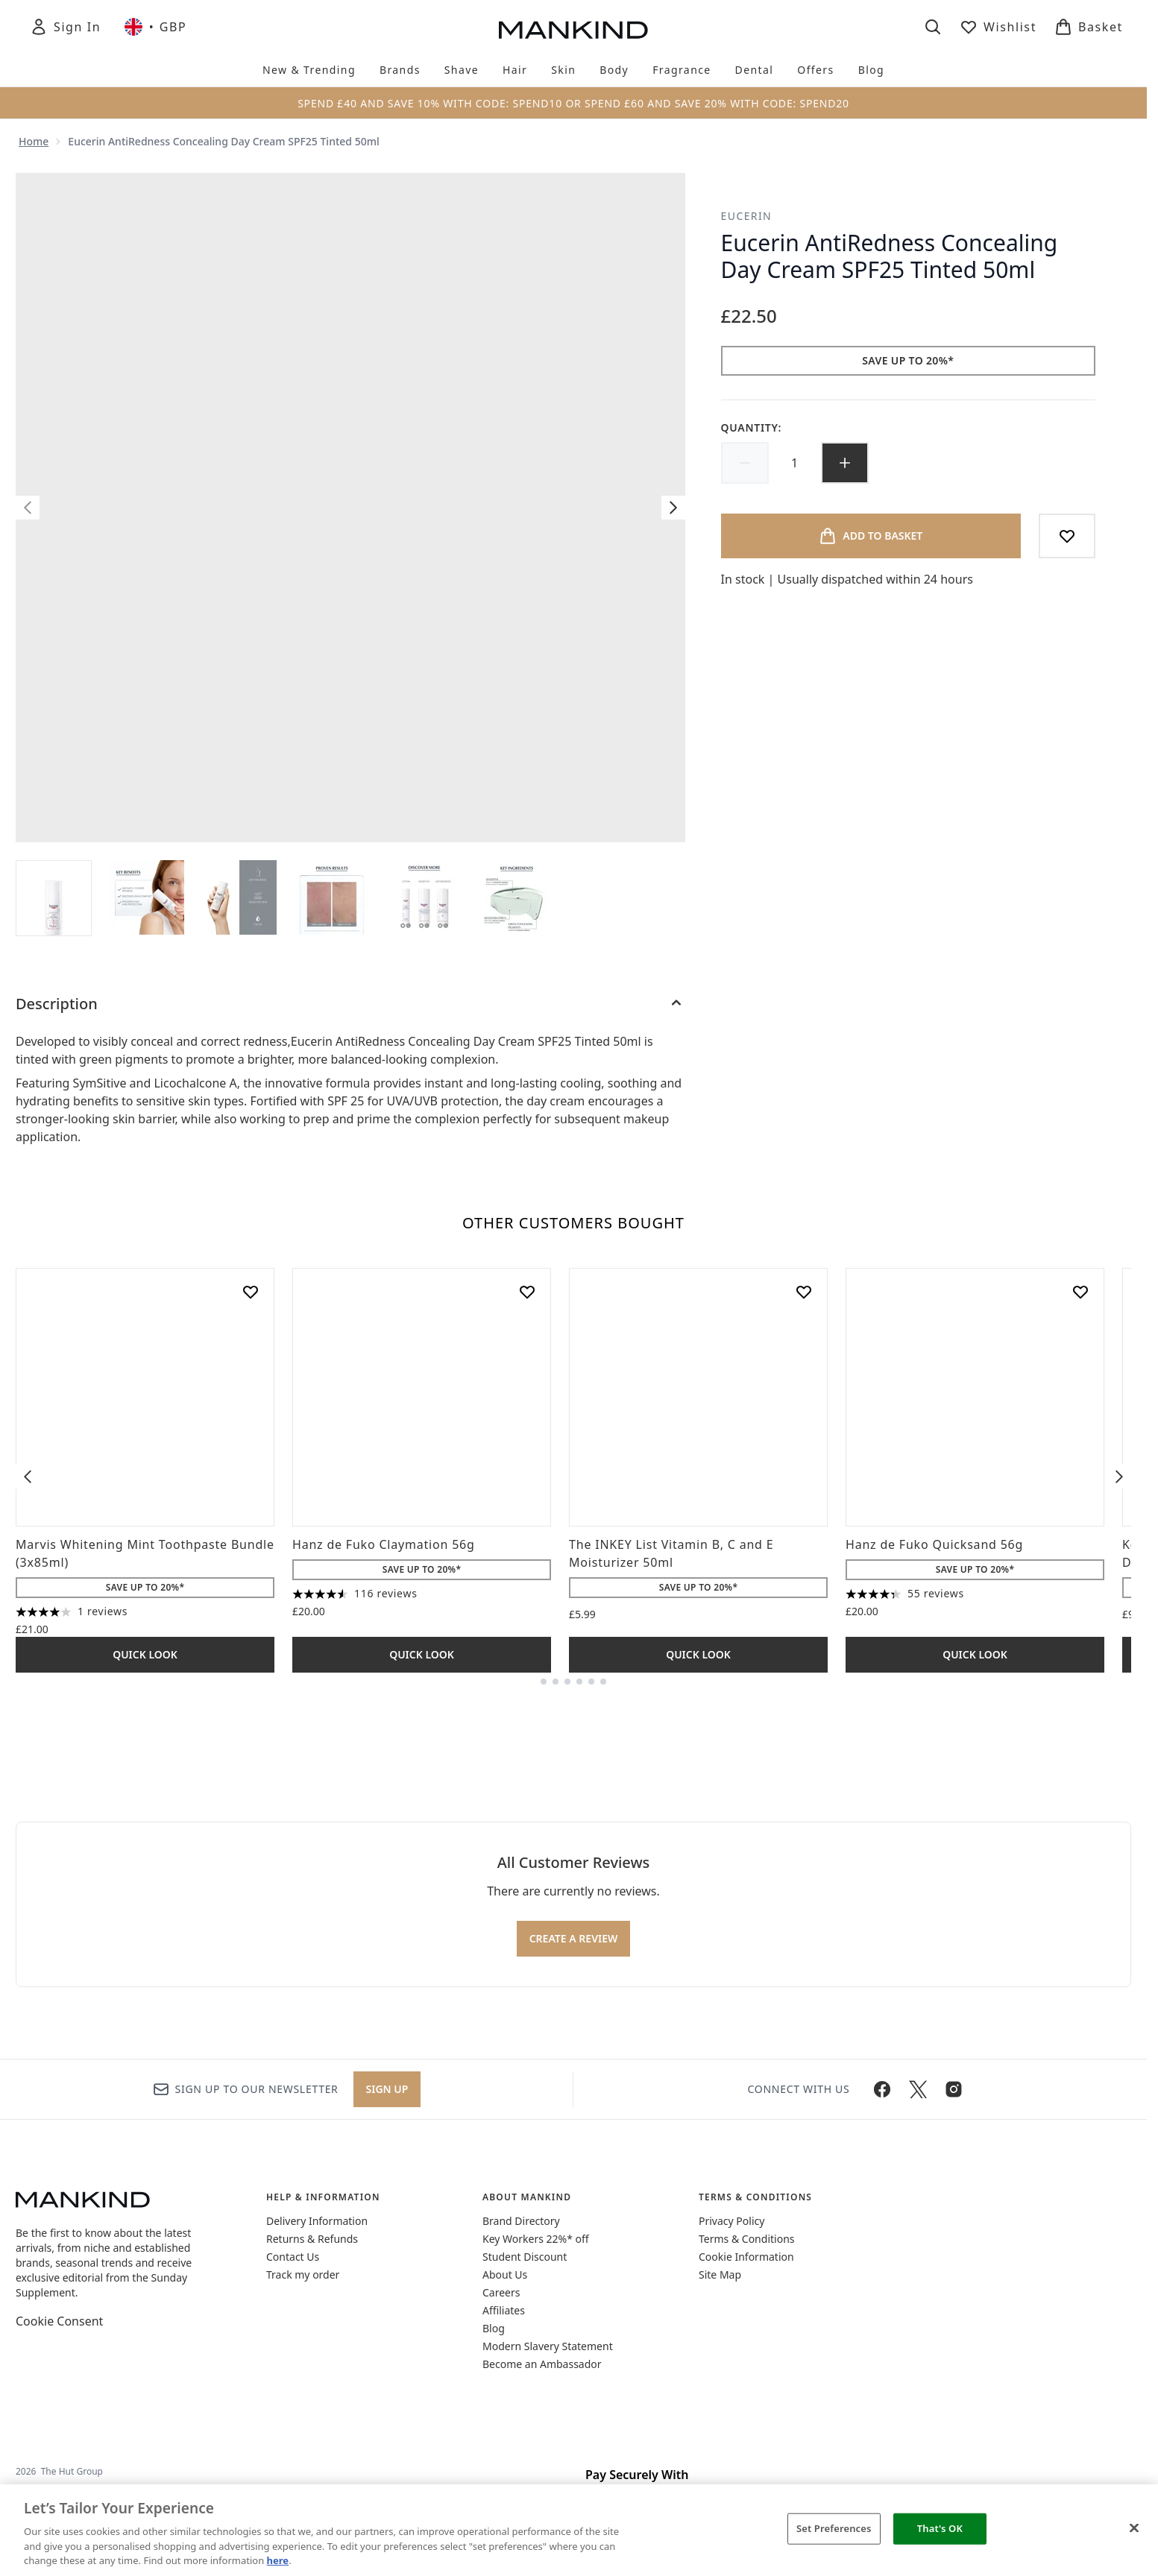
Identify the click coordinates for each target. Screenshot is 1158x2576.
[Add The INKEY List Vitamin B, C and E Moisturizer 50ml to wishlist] (804, 1292)
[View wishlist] (998, 27)
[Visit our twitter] (918, 2089)
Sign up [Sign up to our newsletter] (387, 2089)
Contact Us (292, 2257)
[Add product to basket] (871, 536)
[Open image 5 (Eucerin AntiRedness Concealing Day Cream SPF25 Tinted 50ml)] (424, 897)
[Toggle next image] (673, 508)
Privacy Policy (731, 2221)
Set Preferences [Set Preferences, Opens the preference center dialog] (834, 2528)
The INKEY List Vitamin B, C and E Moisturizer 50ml (671, 1553)
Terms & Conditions (747, 2239)
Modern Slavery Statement (547, 2346)
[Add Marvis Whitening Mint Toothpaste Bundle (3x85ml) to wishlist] (250, 1292)
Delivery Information (317, 2221)
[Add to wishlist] (1067, 536)
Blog (493, 2328)
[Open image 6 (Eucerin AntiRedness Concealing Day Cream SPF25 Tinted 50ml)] (516, 897)
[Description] (350, 1004)
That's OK (940, 2528)
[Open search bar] (933, 27)
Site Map (720, 2274)
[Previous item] (28, 1476)
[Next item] (1119, 1476)
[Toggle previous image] (28, 508)
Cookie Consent (59, 2321)
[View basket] (1088, 27)
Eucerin (746, 216)
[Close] (1134, 2528)
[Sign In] (65, 27)
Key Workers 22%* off (535, 2239)
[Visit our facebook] (882, 2089)
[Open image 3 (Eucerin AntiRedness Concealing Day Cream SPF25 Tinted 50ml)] (239, 897)
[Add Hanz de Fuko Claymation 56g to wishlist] (527, 1292)
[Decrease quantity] (745, 463)
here (278, 2560)
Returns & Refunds (312, 2239)
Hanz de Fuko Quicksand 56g (934, 1544)
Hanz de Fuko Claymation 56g (383, 1544)
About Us (504, 2274)
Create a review (573, 1938)
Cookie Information (746, 2257)
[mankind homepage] (573, 30)
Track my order (302, 2274)
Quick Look (145, 1654)
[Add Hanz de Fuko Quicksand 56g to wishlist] (1080, 1292)
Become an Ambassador (542, 2364)
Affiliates (503, 2310)
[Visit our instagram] (954, 2089)
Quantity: (751, 427)
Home (33, 141)
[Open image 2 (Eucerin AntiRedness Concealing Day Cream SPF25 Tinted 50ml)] (147, 897)
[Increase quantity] (845, 463)
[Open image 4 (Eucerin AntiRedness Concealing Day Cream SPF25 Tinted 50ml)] (332, 897)
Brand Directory (521, 2221)
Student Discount (524, 2257)
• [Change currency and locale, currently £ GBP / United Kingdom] (155, 27)
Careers (501, 2292)
